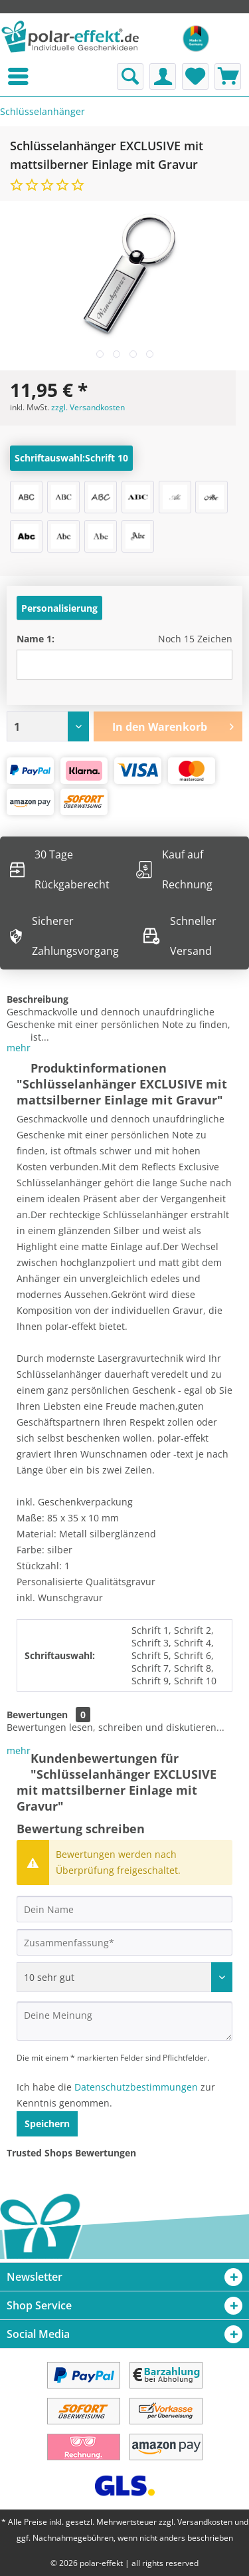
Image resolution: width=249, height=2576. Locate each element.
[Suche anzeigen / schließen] (130, 76)
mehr (19, 1047)
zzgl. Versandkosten (88, 407)
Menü (2, 76)
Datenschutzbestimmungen (136, 2087)
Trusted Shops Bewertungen (71, 2152)
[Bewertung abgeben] (124, 1977)
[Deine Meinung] (124, 2021)
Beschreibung (37, 999)
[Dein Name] (124, 1909)
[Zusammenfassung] (124, 1942)
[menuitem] (2, 76)
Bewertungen (37, 1714)
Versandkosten (204, 2521)
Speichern (47, 2123)
